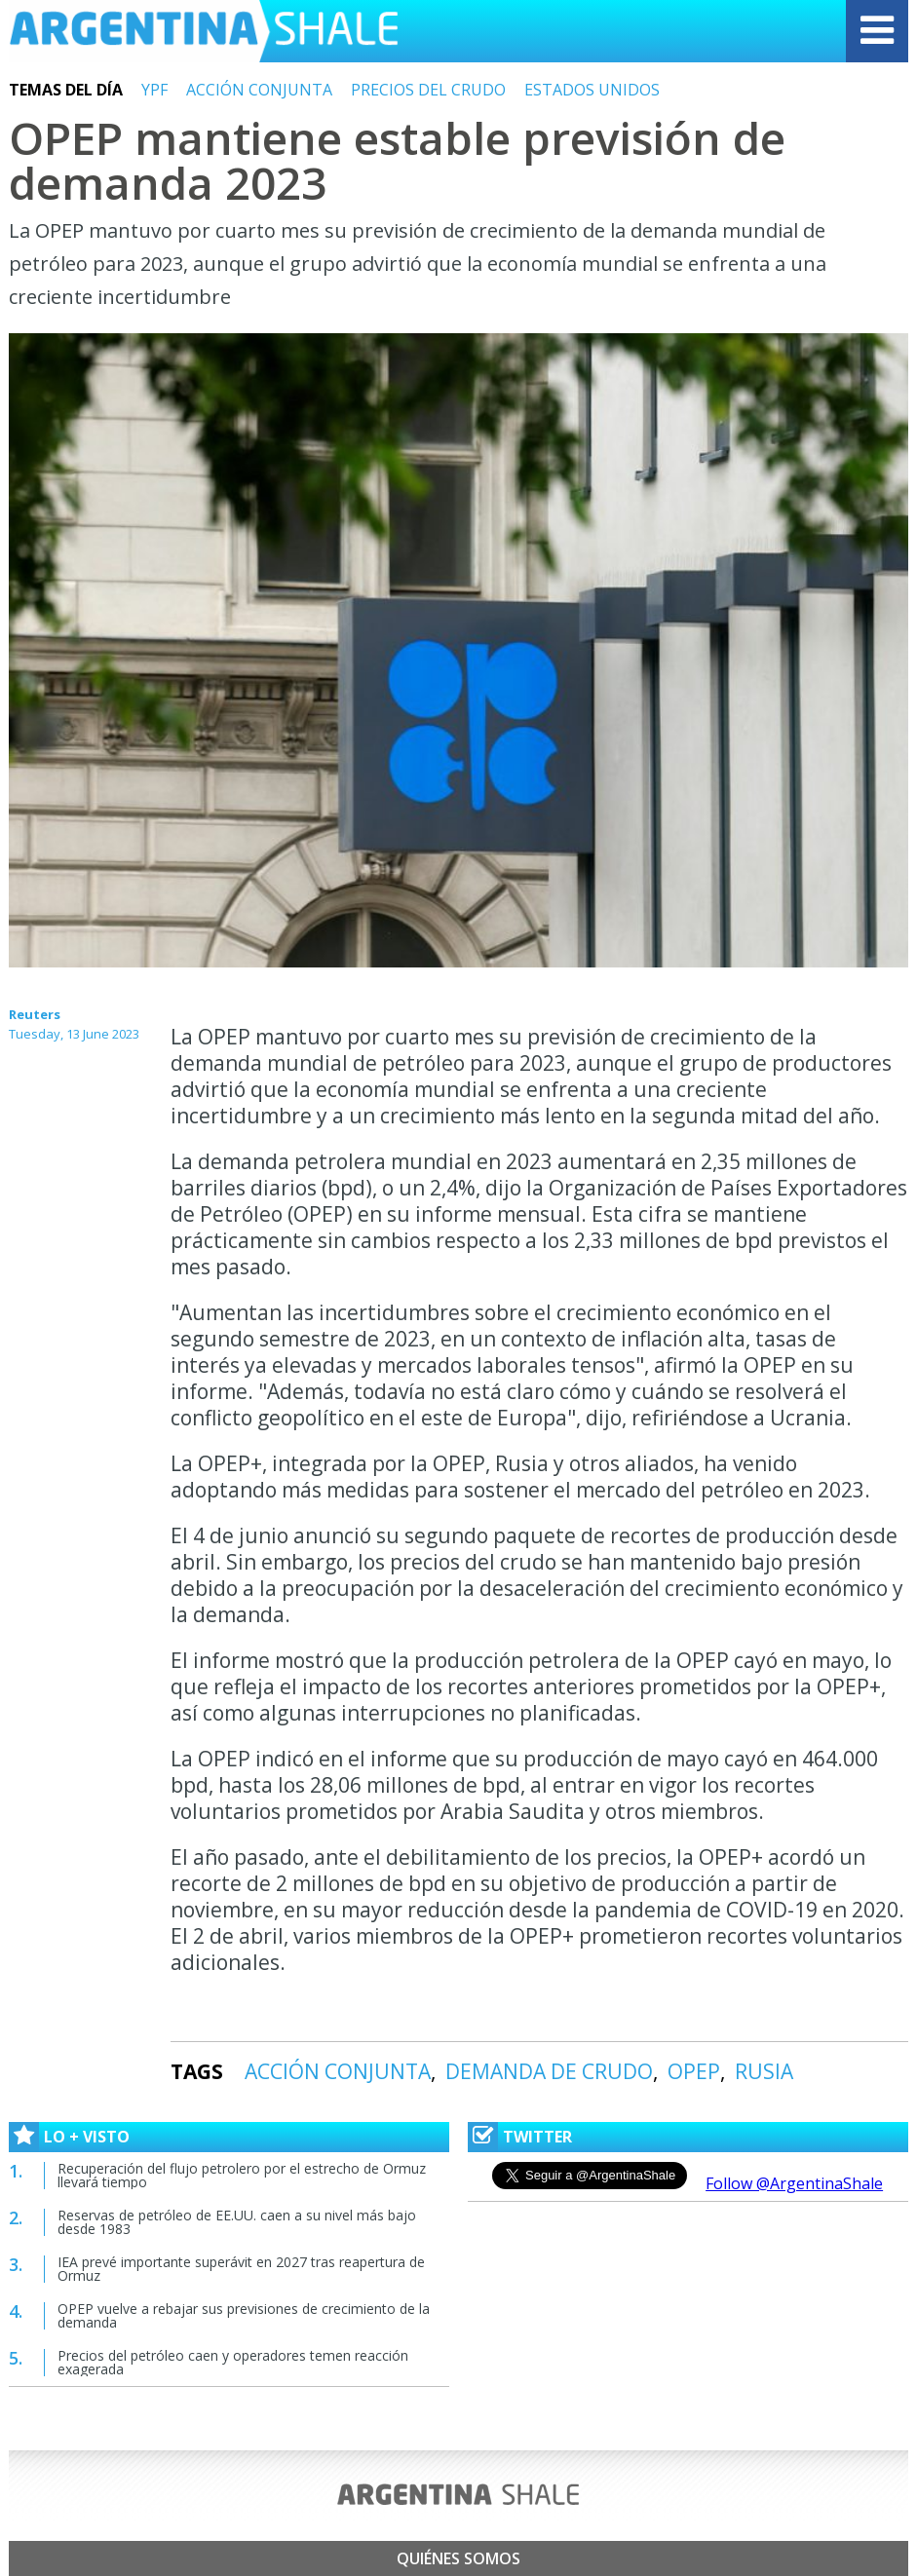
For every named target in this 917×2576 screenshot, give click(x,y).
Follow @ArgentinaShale (794, 2183)
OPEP (694, 2071)
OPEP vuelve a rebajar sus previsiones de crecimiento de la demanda (243, 2315)
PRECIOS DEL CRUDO (428, 89)
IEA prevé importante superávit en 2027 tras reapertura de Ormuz (241, 2269)
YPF (154, 89)
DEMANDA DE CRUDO (549, 2071)
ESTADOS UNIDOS (592, 89)
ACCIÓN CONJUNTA (259, 89)
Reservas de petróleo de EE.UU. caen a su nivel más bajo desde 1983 (236, 2222)
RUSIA (764, 2071)
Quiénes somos (458, 2558)
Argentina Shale (204, 31)
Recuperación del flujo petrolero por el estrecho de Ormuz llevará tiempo (241, 2175)
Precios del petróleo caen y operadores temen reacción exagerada (232, 2362)
